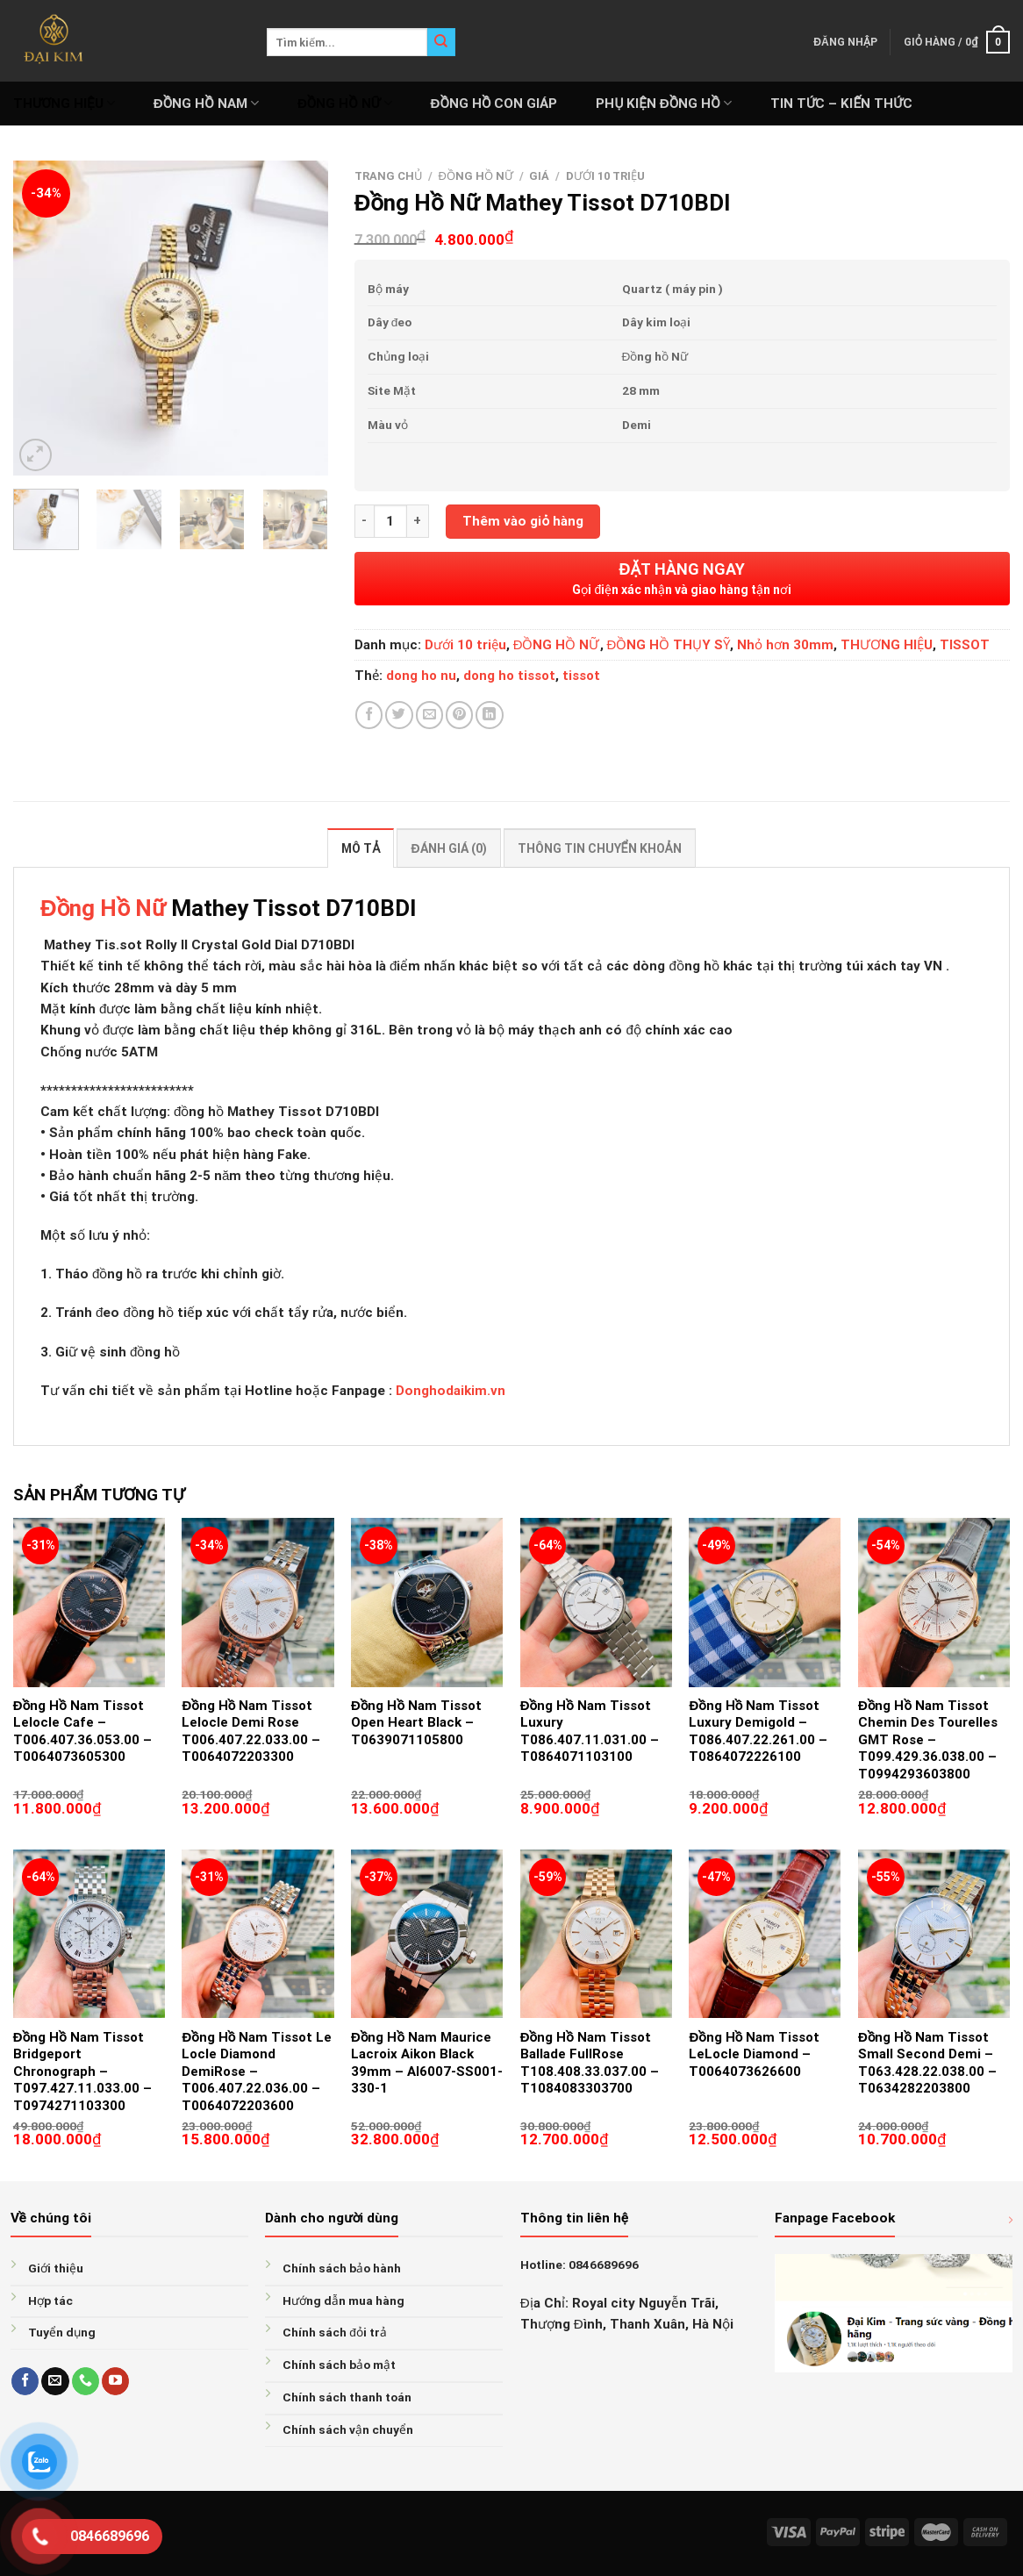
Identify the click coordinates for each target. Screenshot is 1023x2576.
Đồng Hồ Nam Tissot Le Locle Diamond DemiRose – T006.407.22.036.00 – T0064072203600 (257, 2071)
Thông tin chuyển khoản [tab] (600, 848)
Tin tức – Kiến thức (841, 103)
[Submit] (441, 42)
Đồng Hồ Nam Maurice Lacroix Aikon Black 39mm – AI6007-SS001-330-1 (427, 2063)
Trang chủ (388, 175)
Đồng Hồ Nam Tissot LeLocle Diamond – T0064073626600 (754, 2054)
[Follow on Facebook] (25, 2381)
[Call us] (85, 2381)
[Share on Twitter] (398, 714)
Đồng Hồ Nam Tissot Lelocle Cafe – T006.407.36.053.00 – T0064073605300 (82, 1731)
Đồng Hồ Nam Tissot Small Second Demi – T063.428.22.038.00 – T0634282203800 (927, 2063)
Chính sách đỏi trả (335, 2332)
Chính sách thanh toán (347, 2397)
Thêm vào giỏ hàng (522, 521)
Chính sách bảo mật (339, 2365)
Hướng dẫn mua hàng (343, 2300)
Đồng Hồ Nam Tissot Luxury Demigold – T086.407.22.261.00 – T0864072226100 (758, 1731)
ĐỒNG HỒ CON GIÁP (494, 103)
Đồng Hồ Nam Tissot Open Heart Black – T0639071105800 (416, 1723)
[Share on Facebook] (369, 714)
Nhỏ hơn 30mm (785, 645)
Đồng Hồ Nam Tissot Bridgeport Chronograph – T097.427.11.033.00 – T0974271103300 (82, 2071)
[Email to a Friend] (429, 714)
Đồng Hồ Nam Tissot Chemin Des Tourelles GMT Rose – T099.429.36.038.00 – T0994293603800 (928, 1740)
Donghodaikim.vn (450, 1391)
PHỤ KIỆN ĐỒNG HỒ (664, 103)
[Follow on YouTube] (115, 2381)
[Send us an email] (54, 2381)
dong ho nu (421, 675)
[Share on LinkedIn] (489, 714)
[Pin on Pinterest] (459, 714)
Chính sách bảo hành (342, 2268)
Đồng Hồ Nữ (105, 908)
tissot (581, 675)
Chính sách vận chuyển (348, 2429)
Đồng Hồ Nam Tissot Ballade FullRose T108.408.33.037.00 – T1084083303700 (589, 2063)
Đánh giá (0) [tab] (448, 848)
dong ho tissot (509, 675)
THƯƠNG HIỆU (64, 103)
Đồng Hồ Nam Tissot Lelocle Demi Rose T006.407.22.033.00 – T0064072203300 (251, 1731)
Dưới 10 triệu (605, 175)
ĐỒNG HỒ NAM (206, 103)
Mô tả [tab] (360, 848)
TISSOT (965, 645)
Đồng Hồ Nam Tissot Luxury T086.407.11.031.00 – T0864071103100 (589, 1731)
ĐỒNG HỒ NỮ (344, 103)
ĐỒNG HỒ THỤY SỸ (669, 645)
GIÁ (539, 175)
